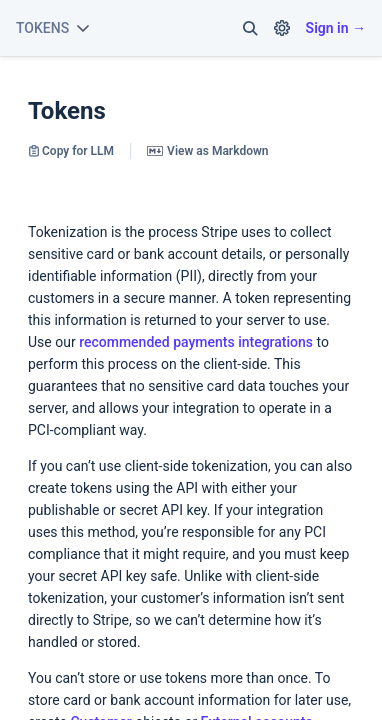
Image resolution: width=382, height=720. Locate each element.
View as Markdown (207, 151)
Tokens (67, 111)
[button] (250, 28)
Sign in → (336, 28)
